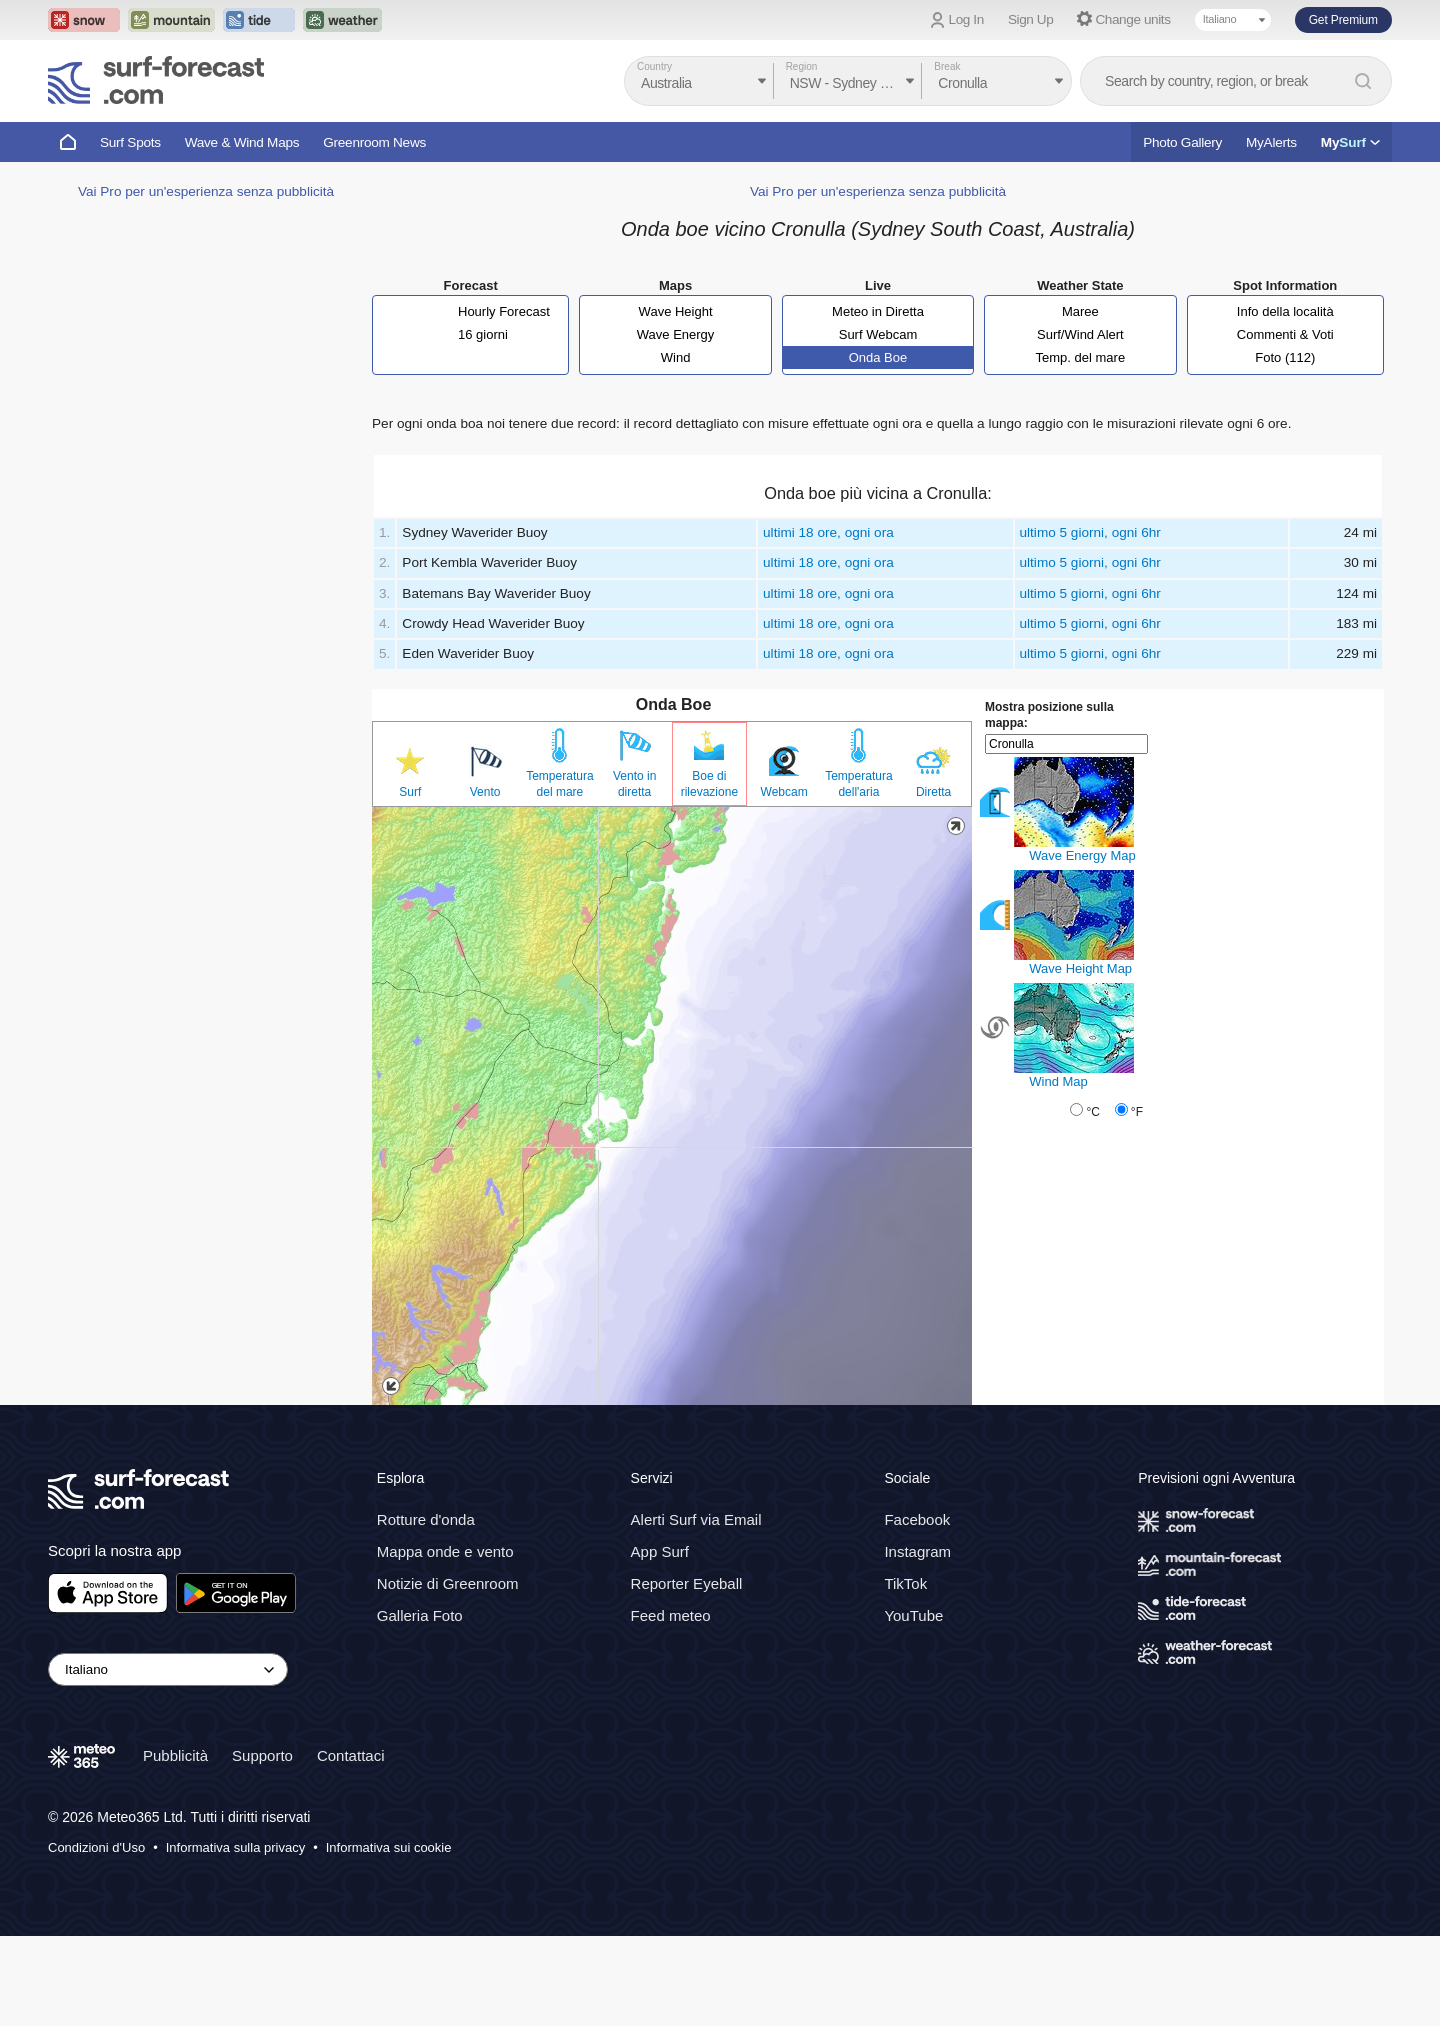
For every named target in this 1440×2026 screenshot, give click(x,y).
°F (1137, 1112)
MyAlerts (1271, 142)
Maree (1080, 311)
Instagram (917, 1551)
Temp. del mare (1081, 357)
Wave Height (676, 311)
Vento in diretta (634, 784)
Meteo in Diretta (878, 311)
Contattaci (351, 1755)
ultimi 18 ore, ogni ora (828, 532)
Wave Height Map (1080, 968)
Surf (410, 792)
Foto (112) (1285, 357)
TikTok (905, 1583)
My (1350, 142)
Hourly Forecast (504, 311)
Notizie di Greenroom (448, 1583)
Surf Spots (130, 142)
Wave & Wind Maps (242, 142)
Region (802, 66)
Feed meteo (671, 1615)
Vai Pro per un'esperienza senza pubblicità (206, 191)
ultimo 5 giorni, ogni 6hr (1090, 532)
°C (1092, 1112)
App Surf (660, 1551)
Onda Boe (878, 357)
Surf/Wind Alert (1080, 334)
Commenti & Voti (1285, 334)
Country (654, 66)
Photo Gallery (1182, 142)
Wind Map (1058, 1081)
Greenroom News (374, 142)
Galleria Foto (420, 1615)
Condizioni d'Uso (96, 1847)
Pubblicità (175, 1755)
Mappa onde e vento (445, 1551)
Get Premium (1343, 20)
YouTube (913, 1615)
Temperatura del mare (559, 784)
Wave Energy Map (1082, 855)
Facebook (917, 1519)
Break (947, 66)
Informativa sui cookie (389, 1847)
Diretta (933, 792)
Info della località (1285, 311)
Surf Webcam (878, 334)
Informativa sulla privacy (235, 1847)
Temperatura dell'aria (858, 784)
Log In (966, 19)
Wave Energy (676, 334)
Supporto (262, 1755)
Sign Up (1031, 19)
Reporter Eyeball (687, 1583)
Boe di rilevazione (709, 784)
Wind (676, 357)
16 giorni (483, 334)
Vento (485, 792)
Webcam (784, 792)
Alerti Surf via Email (696, 1519)
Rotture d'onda (426, 1519)
